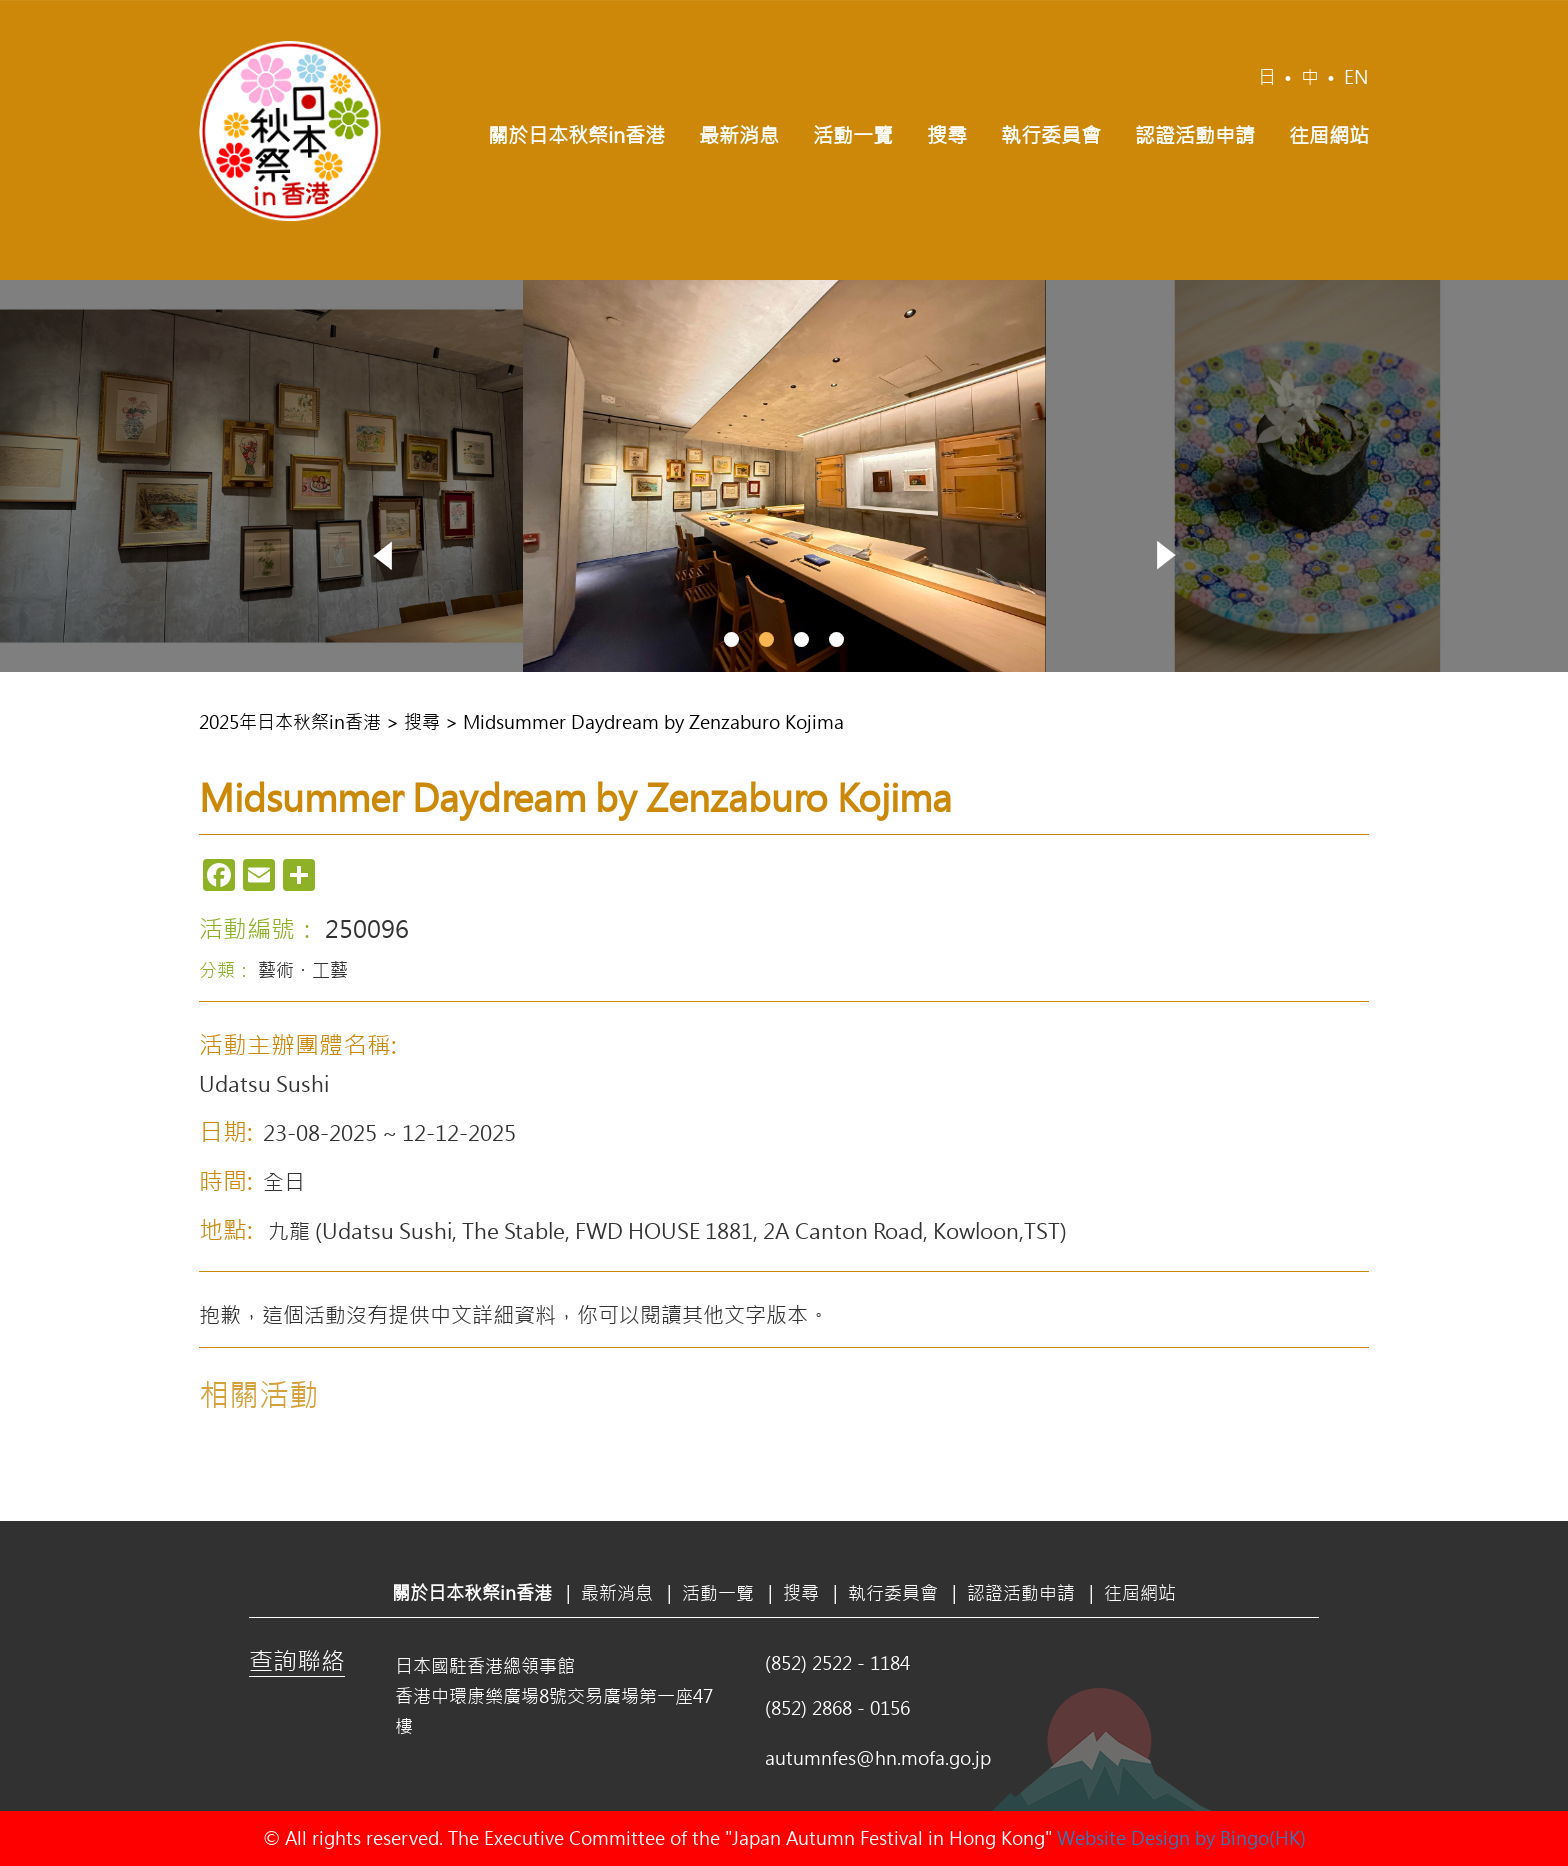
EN (1356, 77)
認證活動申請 (1195, 134)
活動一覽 (853, 134)
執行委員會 (1051, 134)
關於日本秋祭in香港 (576, 134)
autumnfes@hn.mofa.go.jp (878, 1758)
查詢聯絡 (297, 1660)
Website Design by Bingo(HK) (1181, 1838)
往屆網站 (1329, 134)
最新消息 (739, 134)
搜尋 (947, 134)
